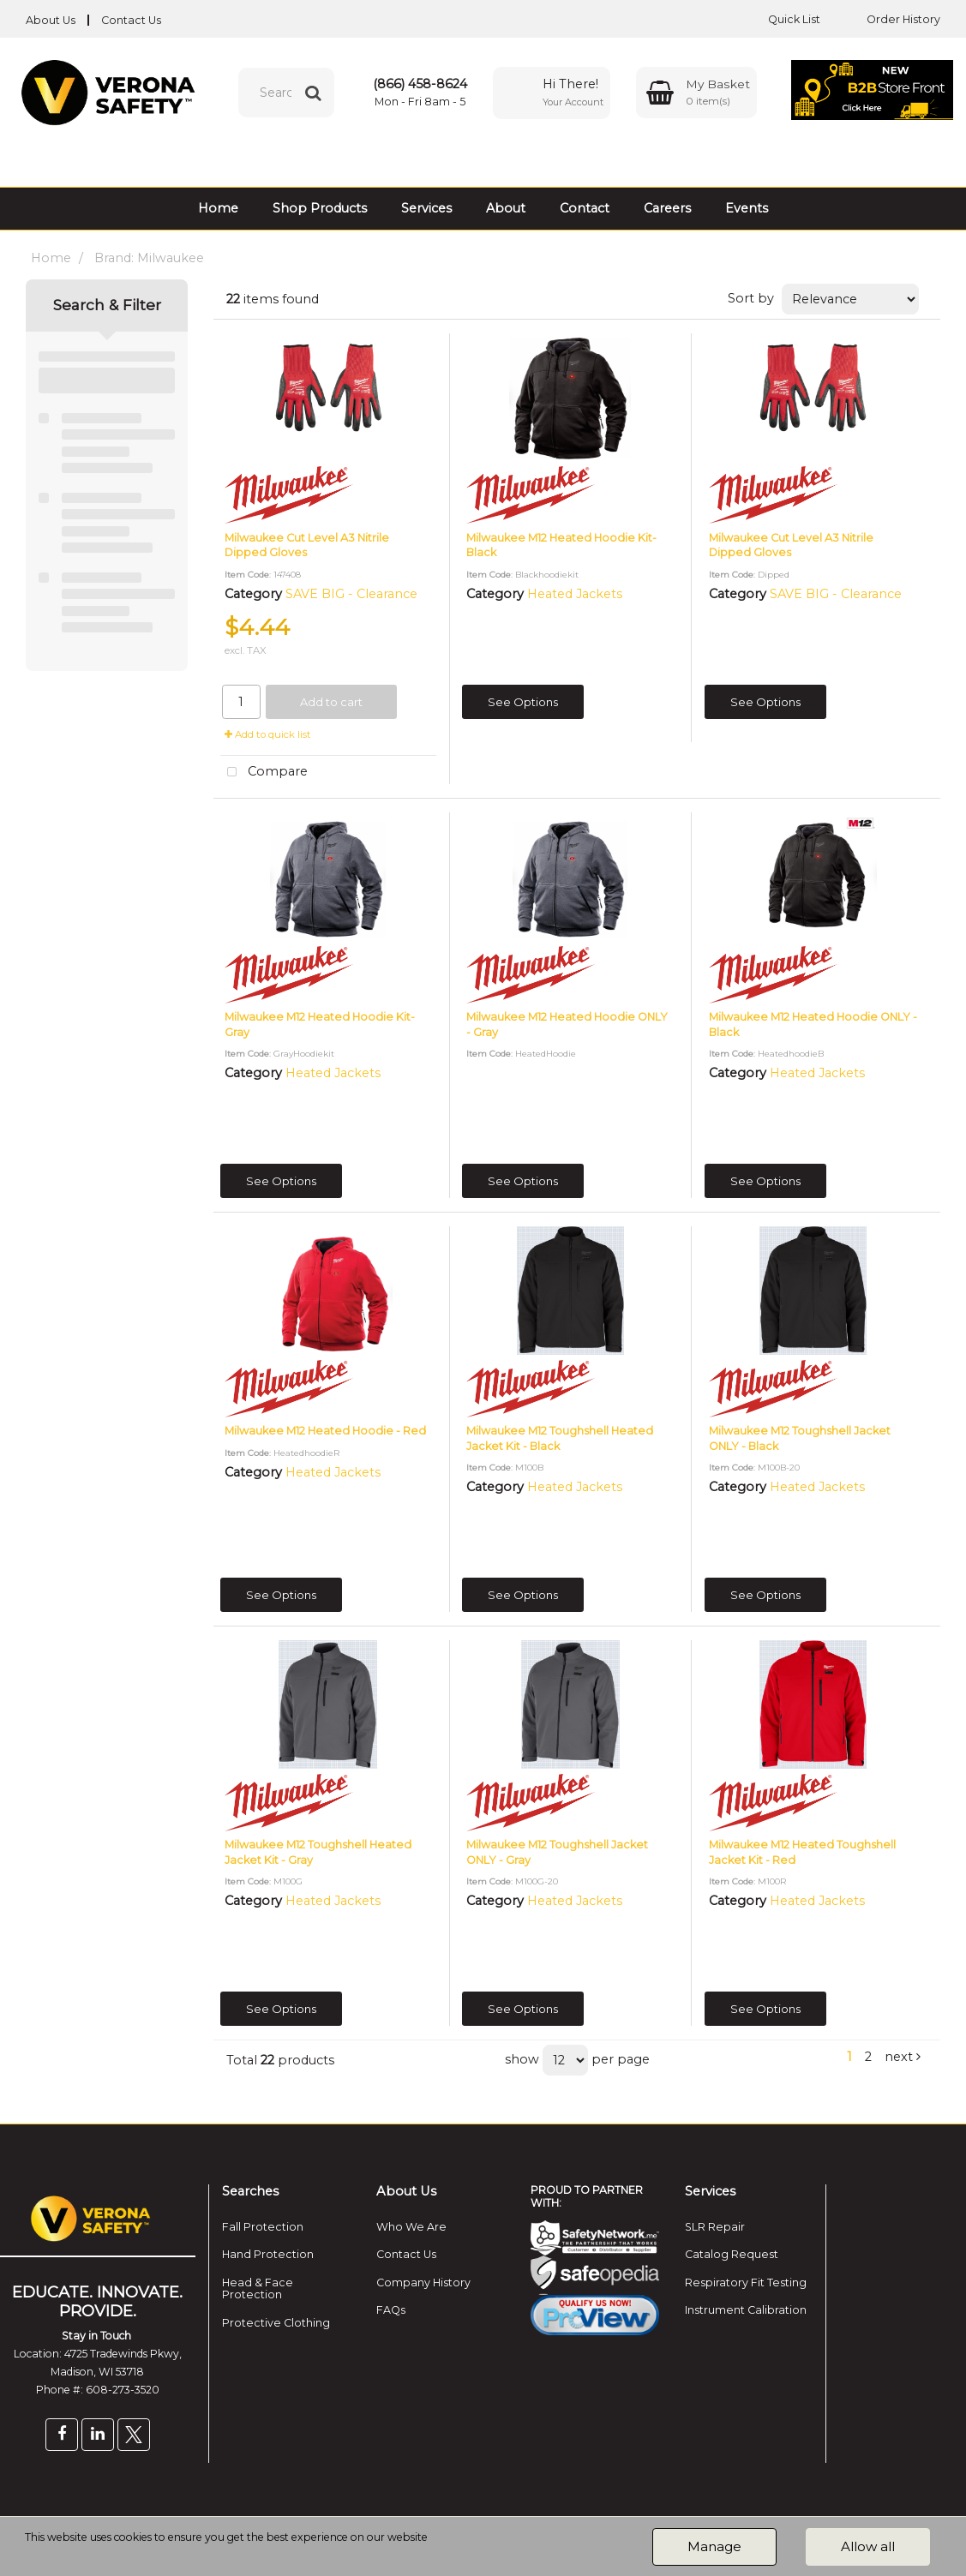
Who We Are (411, 2226)
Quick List (781, 19)
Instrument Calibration (746, 2309)
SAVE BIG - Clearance (351, 594)
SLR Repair (715, 2226)
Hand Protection (268, 2254)
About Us (50, 20)
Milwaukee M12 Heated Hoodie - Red (325, 1430)
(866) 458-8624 (420, 84)
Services (426, 208)
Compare (264, 772)
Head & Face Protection (257, 2288)
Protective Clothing (276, 2322)
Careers (667, 208)
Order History (890, 19)
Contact (584, 208)
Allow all (868, 2546)
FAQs (390, 2309)
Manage (714, 2546)
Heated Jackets (574, 594)
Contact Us (131, 20)
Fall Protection (262, 2226)
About (505, 208)
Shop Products (320, 208)
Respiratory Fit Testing (746, 2282)
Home (218, 208)
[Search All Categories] (286, 92)
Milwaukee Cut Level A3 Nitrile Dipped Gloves (307, 545)
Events (746, 208)
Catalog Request (731, 2254)
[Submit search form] (312, 92)
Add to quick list (268, 734)
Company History (423, 2282)
